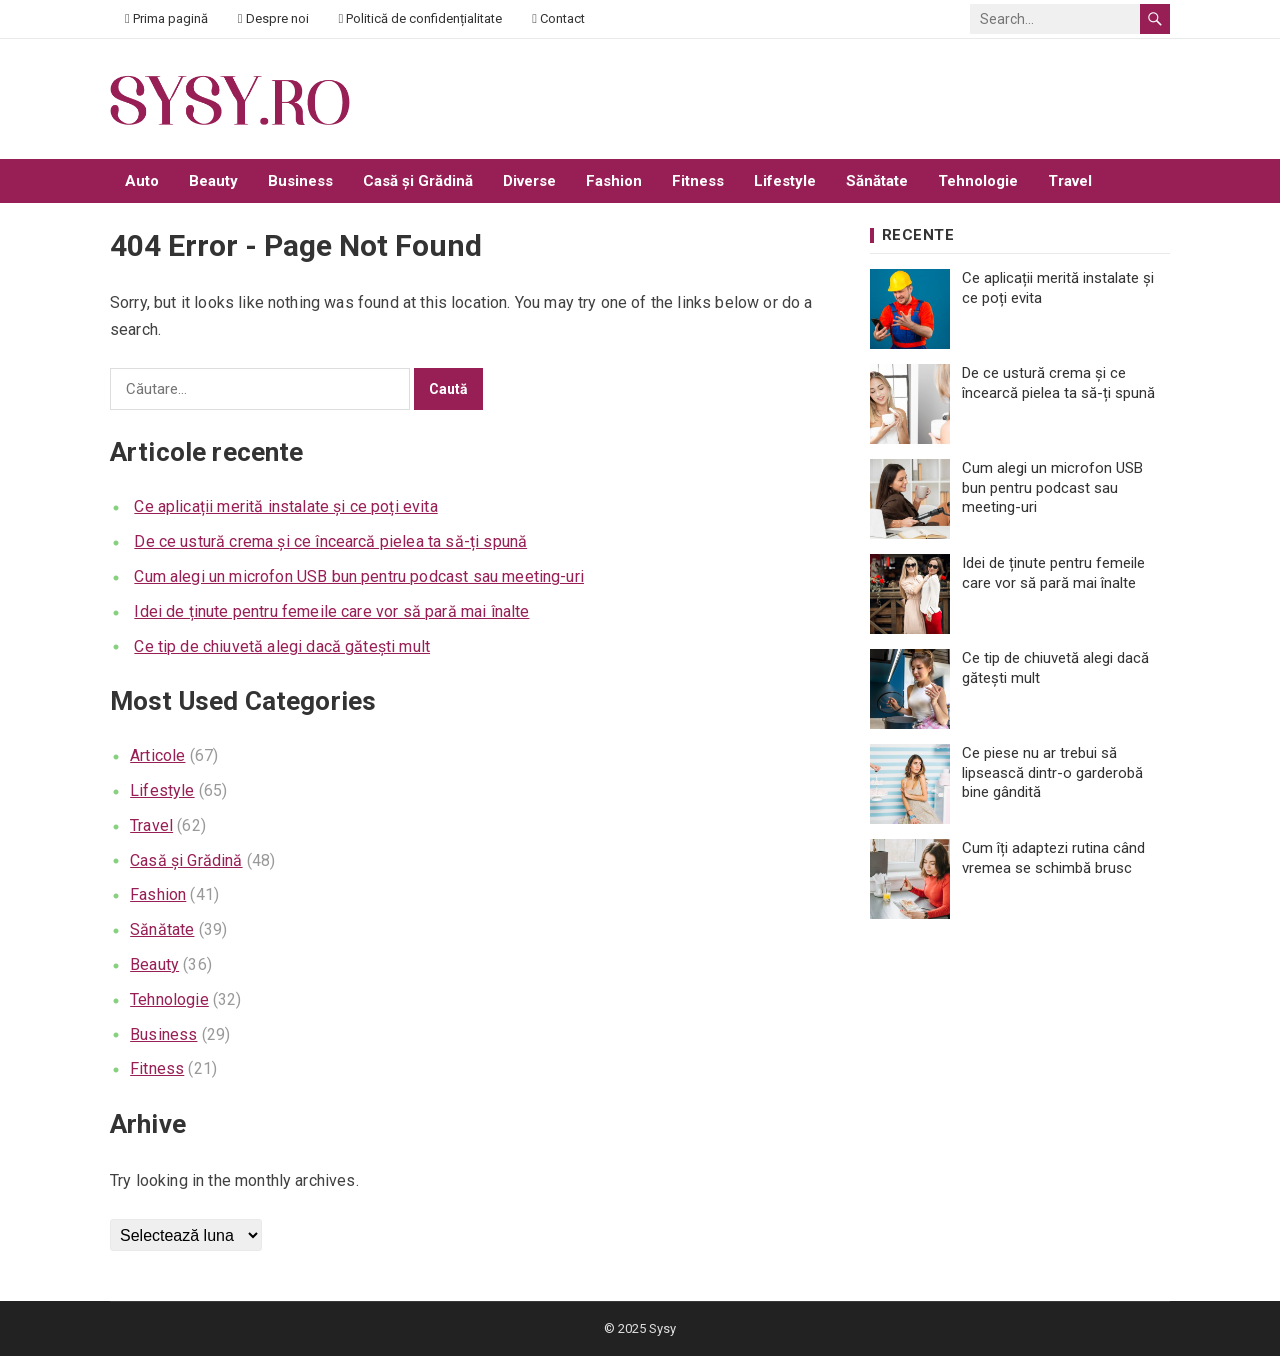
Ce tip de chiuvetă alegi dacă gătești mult (282, 646)
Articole (157, 755)
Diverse (529, 181)
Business (300, 181)
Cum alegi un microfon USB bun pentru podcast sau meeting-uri (359, 576)
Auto (142, 181)
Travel (1070, 181)
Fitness (698, 181)
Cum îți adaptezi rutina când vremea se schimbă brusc (1053, 858)
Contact (558, 18)
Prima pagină (166, 18)
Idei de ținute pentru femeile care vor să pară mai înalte (331, 611)
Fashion (614, 181)
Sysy (662, 1328)
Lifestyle (785, 181)
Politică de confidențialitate (421, 18)
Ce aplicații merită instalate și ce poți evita (285, 506)
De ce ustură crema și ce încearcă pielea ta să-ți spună (330, 541)
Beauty (213, 181)
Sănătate (877, 181)
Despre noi (273, 18)
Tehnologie (978, 181)
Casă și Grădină (418, 181)
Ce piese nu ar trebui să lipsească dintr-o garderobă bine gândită (1052, 772)
